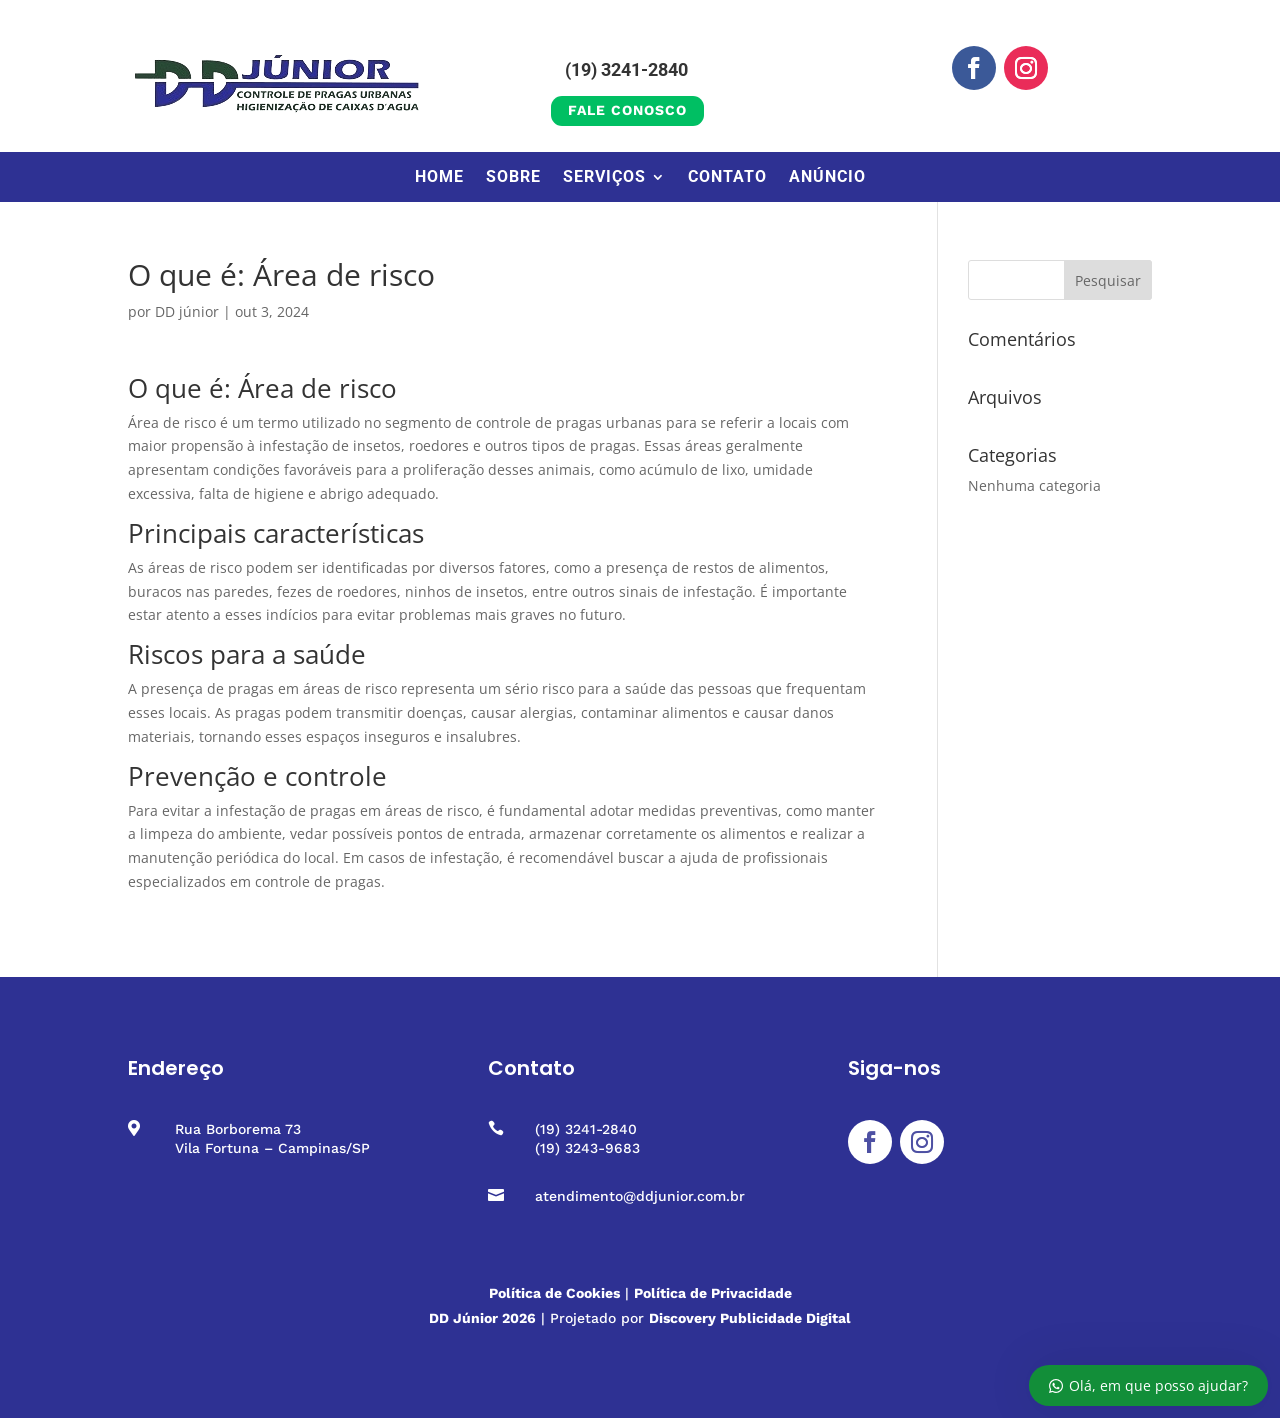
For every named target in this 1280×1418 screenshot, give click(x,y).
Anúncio (827, 178)
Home (439, 178)
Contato (727, 178)
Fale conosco (627, 110)
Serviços (604, 178)
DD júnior (187, 311)
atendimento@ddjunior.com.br (640, 1196)
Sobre (513, 178)
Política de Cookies (554, 1293)
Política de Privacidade (713, 1293)
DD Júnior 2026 (482, 1318)
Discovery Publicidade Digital (750, 1318)
